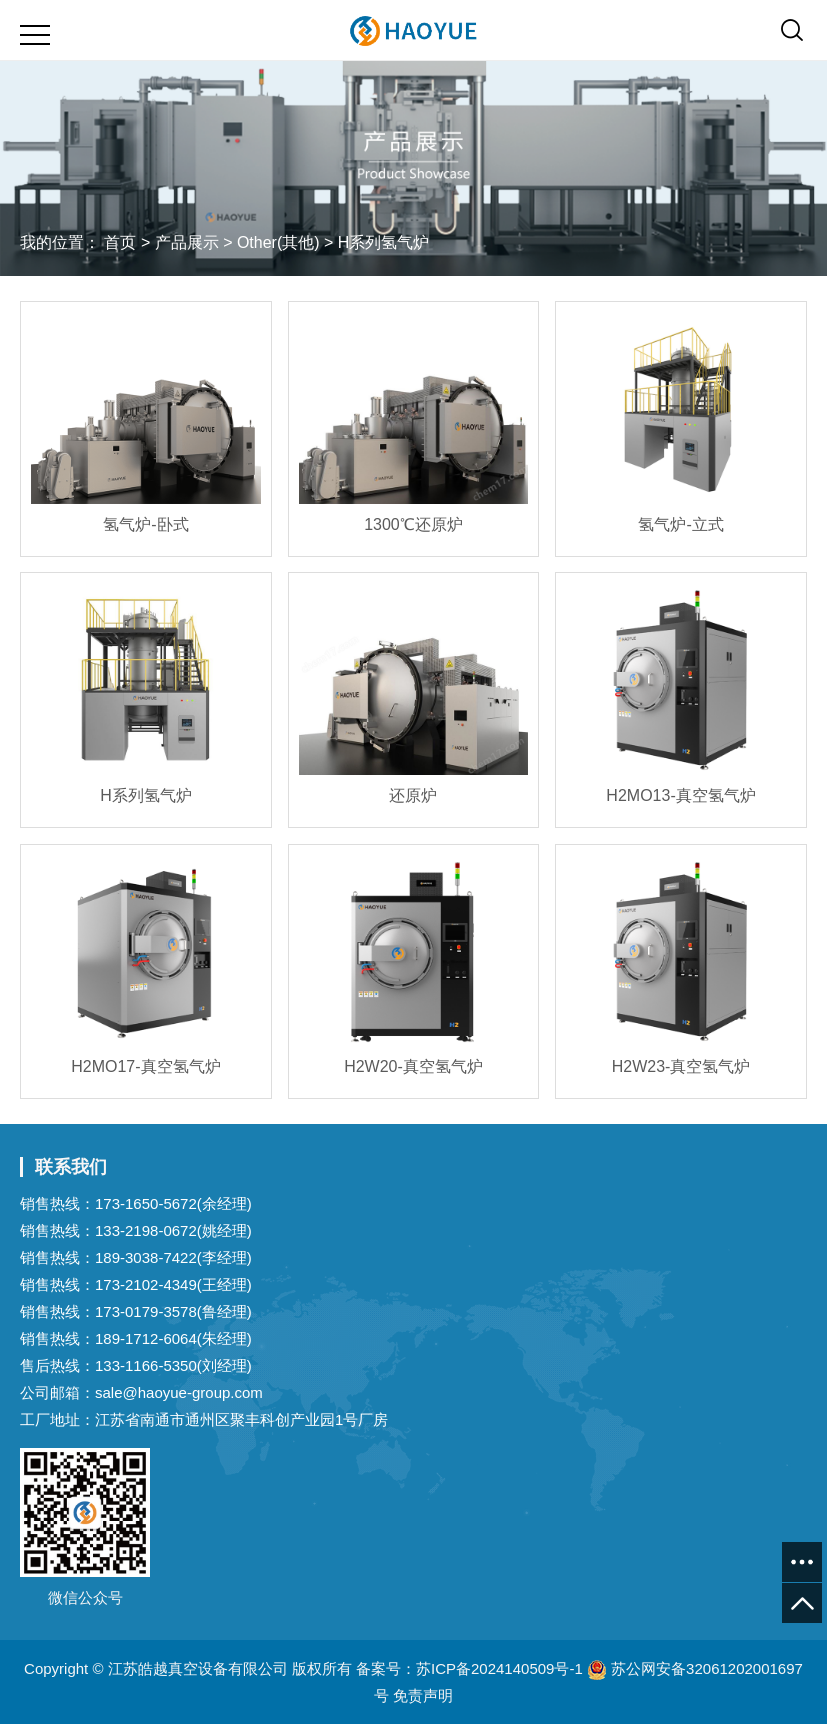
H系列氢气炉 (384, 242)
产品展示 (187, 242)
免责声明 (423, 1695)
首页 (120, 242)
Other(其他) (278, 242)
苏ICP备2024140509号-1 (499, 1668)
